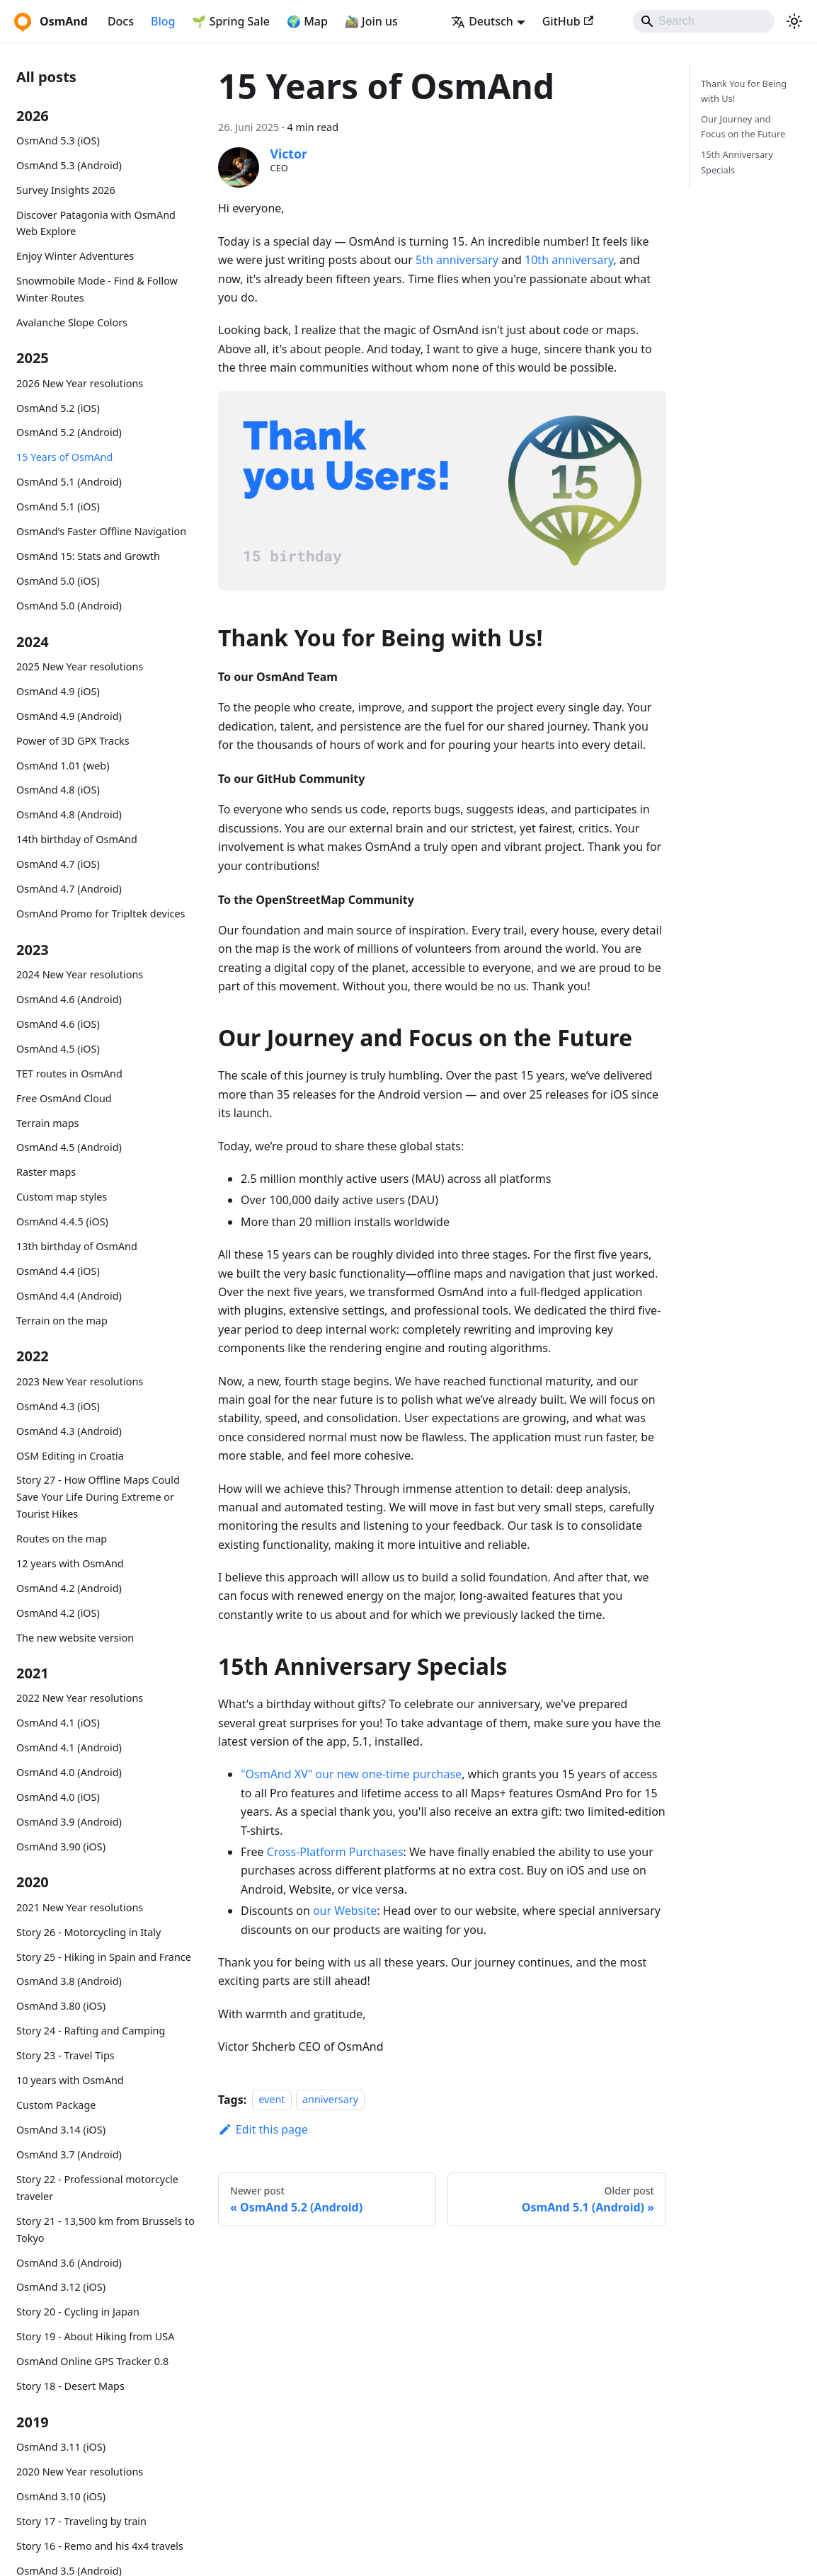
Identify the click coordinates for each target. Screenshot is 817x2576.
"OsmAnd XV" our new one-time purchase (351, 1774)
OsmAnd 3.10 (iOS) (60, 2496)
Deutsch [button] (482, 21)
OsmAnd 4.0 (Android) (69, 1772)
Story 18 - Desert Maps (70, 2386)
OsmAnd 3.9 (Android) (69, 1821)
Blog (163, 21)
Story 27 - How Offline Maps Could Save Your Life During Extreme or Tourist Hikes (98, 1497)
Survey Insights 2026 (65, 190)
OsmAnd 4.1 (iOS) (58, 1722)
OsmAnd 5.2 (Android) (69, 432)
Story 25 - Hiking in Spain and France (103, 1957)
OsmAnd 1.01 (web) (62, 765)
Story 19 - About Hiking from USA (95, 2336)
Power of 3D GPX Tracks (73, 741)
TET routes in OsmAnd (69, 1073)
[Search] (704, 21)
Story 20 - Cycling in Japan (77, 2311)
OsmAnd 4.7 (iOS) (58, 864)
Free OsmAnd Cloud (64, 1098)
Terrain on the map (62, 1320)
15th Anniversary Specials (737, 162)
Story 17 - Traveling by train (81, 2521)
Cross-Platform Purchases (335, 1852)
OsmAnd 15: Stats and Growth (88, 556)
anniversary (330, 2100)
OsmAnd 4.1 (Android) (69, 1747)
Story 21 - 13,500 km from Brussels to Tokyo (105, 2229)
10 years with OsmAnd (70, 2080)
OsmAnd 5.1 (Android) (69, 481)
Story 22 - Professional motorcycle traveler (97, 2188)
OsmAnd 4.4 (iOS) (58, 1271)
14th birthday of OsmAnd (76, 839)
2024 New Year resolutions (79, 974)
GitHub (567, 21)
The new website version (75, 1637)
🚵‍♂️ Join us (371, 21)
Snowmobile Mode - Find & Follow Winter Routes (97, 289)
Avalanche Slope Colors (71, 322)
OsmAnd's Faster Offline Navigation (101, 531)
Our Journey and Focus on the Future (743, 126)
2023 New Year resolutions (79, 1381)
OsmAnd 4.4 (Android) (69, 1296)
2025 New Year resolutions (79, 666)
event (271, 2100)
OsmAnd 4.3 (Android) (69, 1431)
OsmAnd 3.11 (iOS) (60, 2447)
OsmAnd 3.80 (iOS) (60, 2006)
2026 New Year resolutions (79, 383)
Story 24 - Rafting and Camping (90, 2030)
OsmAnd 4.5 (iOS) (58, 1048)
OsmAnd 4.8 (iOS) (58, 789)
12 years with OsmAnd (70, 1563)
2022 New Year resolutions (79, 1698)
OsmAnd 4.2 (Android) (69, 1588)
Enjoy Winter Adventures (75, 256)
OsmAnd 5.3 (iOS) (58, 140)
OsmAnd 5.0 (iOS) (58, 581)
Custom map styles (61, 1196)
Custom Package (56, 2105)
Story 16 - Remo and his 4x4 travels (99, 2546)
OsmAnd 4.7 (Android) (69, 888)
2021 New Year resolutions (79, 1907)
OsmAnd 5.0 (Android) (69, 605)
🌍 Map (307, 21)
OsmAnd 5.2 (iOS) (58, 408)
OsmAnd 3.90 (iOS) (60, 1846)
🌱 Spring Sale (231, 21)
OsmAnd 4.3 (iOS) (58, 1406)
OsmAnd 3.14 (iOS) (60, 2129)
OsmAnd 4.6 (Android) (69, 999)
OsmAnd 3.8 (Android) (69, 1981)
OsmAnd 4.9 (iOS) (58, 691)
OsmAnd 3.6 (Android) (69, 2262)
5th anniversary (457, 260)
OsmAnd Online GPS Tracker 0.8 (92, 2361)
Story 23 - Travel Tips (65, 2055)
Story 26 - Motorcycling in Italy (88, 1932)
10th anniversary (569, 260)
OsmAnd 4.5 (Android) (69, 1147)
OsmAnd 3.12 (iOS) (60, 2287)
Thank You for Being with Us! (744, 91)
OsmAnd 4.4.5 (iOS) (62, 1221)
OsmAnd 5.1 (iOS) (58, 506)
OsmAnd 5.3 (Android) (69, 165)
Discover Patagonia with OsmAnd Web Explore (96, 223)
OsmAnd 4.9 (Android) (69, 716)
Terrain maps (47, 1123)
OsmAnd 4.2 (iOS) (58, 1613)
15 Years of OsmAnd (64, 457)
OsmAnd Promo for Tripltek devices (100, 913)
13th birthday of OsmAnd (76, 1246)
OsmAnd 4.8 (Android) (69, 814)
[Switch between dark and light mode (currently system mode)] (794, 21)
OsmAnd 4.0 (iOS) (58, 1797)
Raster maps (46, 1172)
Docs (121, 21)
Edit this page (263, 2129)
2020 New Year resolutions (79, 2471)
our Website (345, 1910)
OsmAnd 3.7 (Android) (69, 2154)
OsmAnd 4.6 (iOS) (58, 1024)
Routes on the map (61, 1538)
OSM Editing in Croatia (70, 1455)
